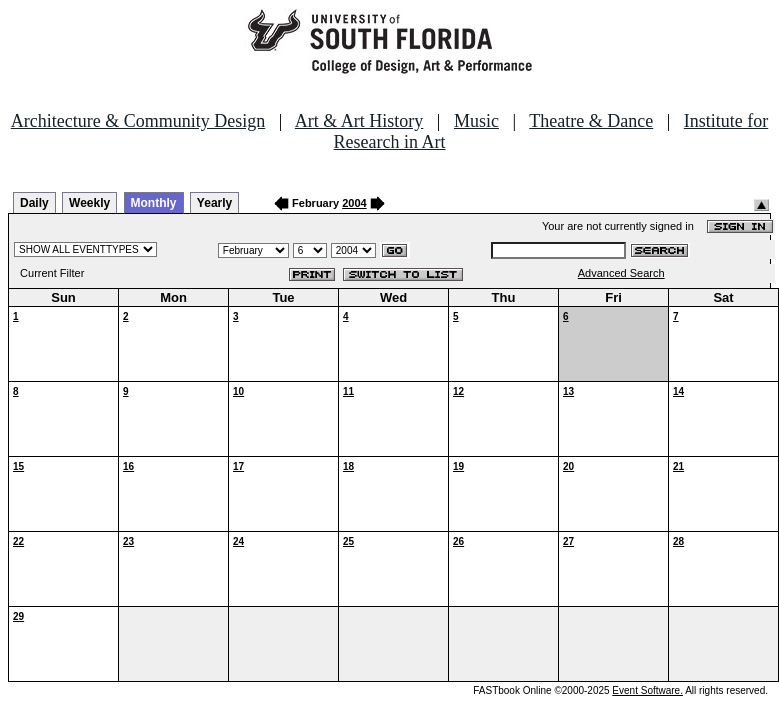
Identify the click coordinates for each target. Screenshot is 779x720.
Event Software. (647, 690)
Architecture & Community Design (138, 121)
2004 (354, 203)
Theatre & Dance (591, 121)
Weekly (89, 203)
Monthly (154, 203)
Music (476, 121)
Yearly (214, 203)
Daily (34, 203)
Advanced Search (621, 273)
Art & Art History (359, 121)
